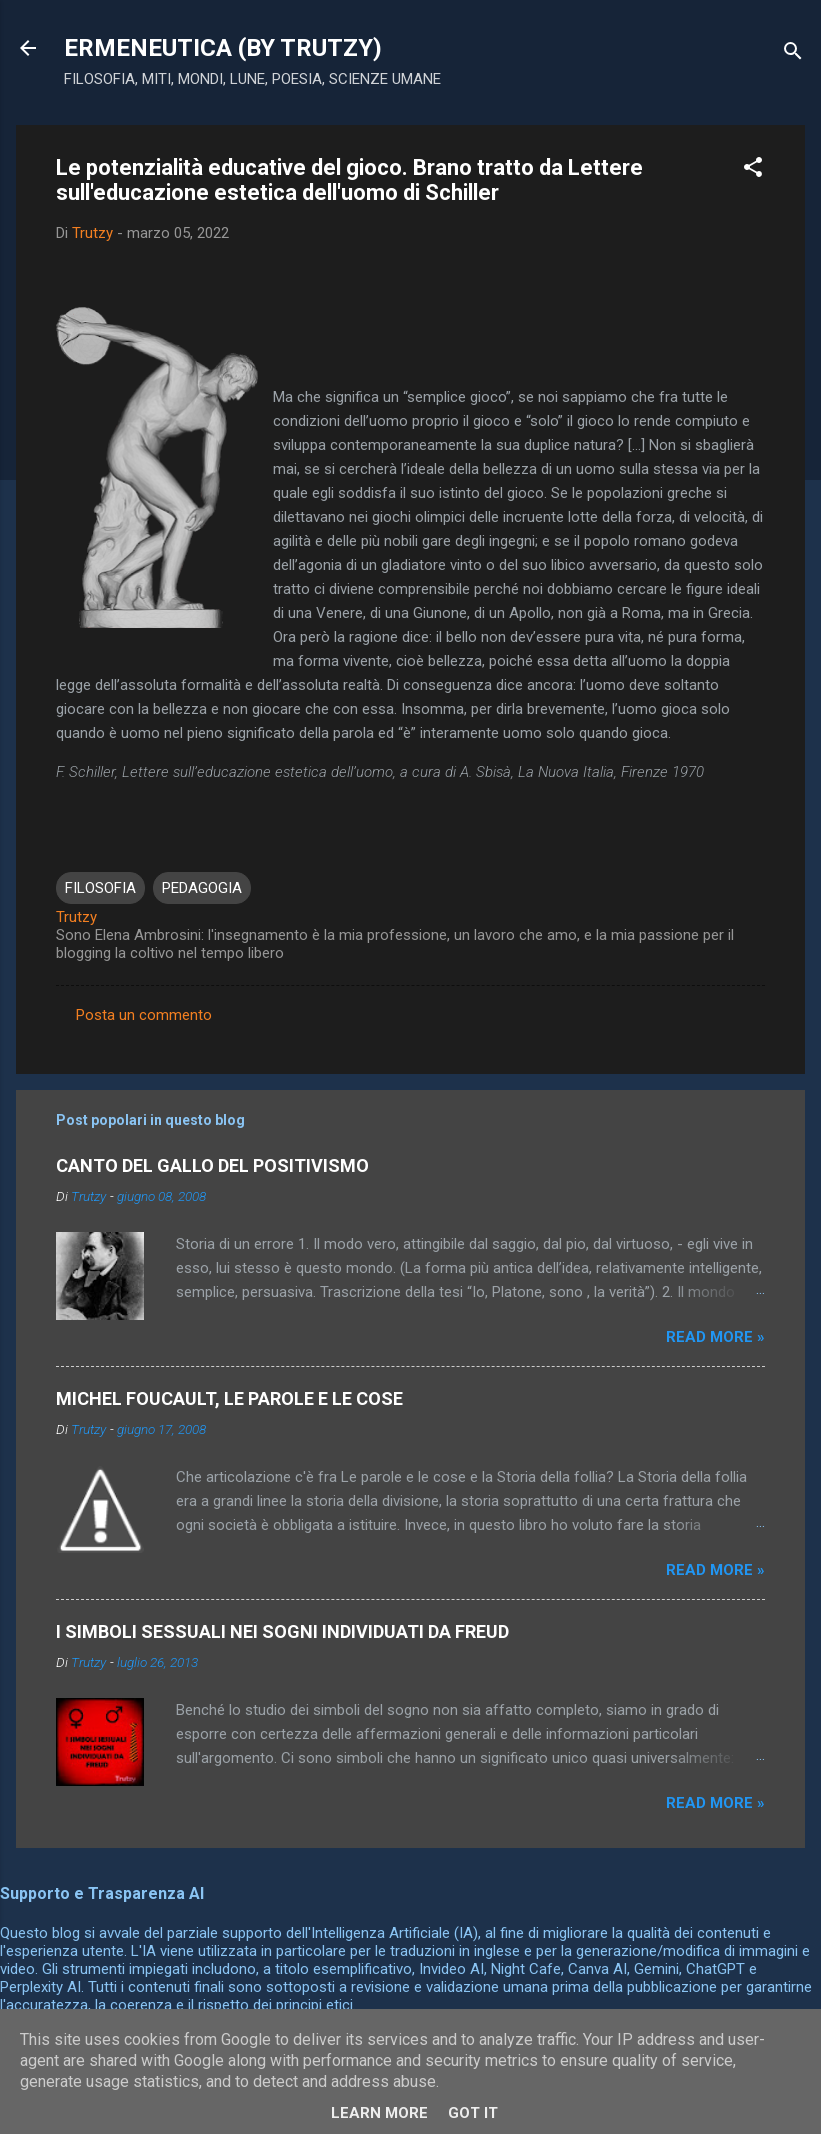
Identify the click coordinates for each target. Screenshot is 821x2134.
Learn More (379, 2113)
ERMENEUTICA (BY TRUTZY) (223, 48)
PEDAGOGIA (202, 888)
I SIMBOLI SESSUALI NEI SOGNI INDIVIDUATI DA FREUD (282, 1631)
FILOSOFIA (100, 888)
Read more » (715, 1337)
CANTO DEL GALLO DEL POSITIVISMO (212, 1165)
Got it (473, 2113)
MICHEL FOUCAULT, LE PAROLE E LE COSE (229, 1398)
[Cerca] (793, 54)
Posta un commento (144, 1015)
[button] (753, 170)
